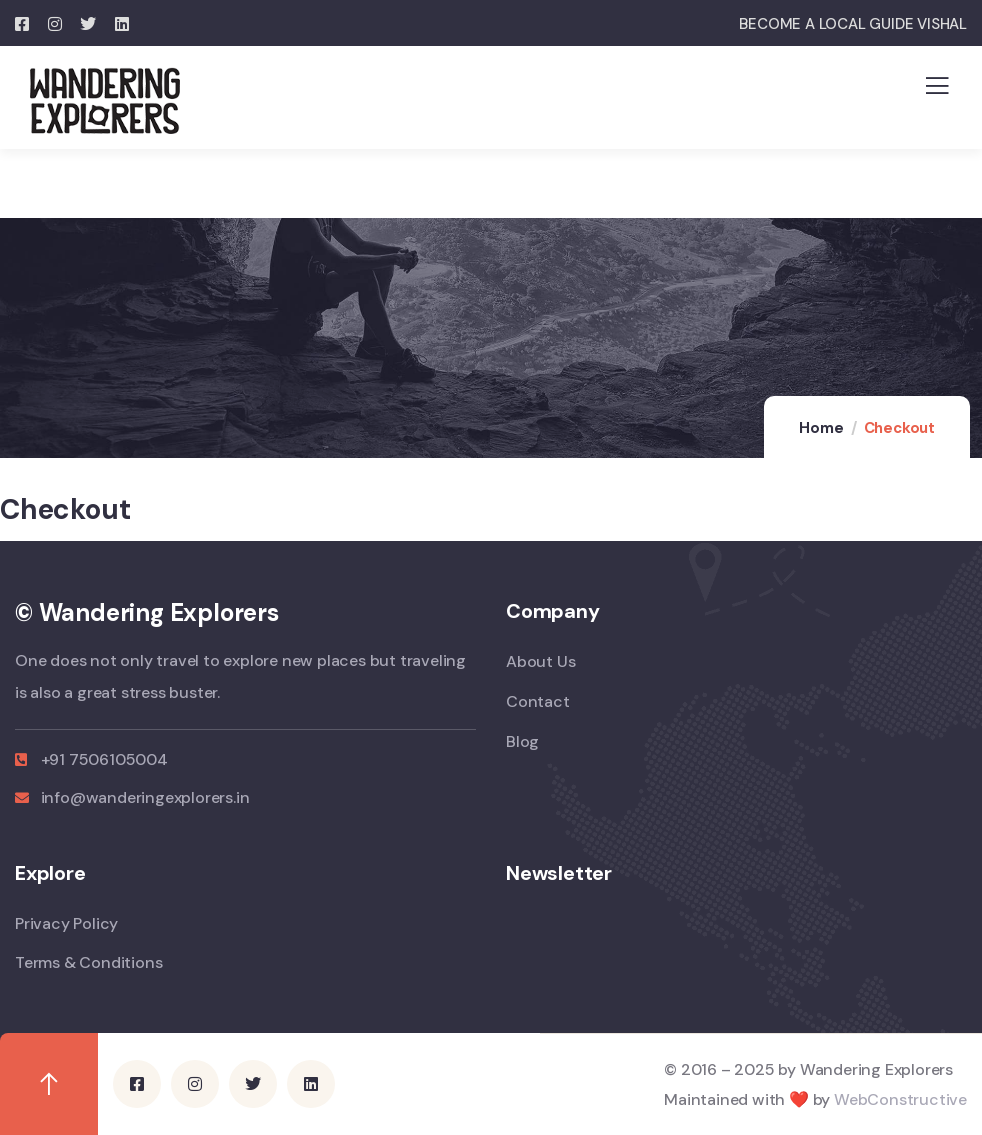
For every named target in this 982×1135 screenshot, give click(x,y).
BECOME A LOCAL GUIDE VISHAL (853, 24)
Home (821, 428)
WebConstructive (900, 1098)
